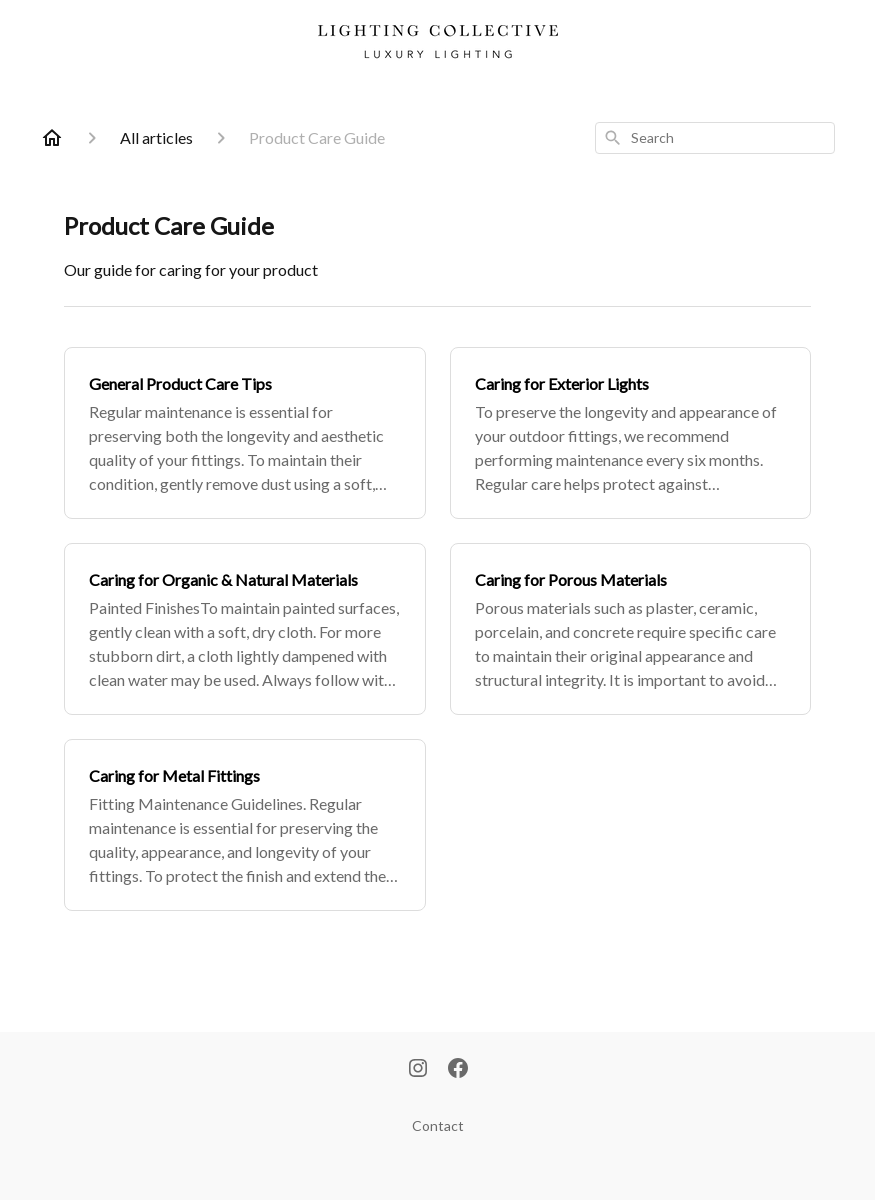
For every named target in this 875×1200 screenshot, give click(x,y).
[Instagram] (418, 1070)
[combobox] (715, 138)
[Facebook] (458, 1070)
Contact (438, 1125)
